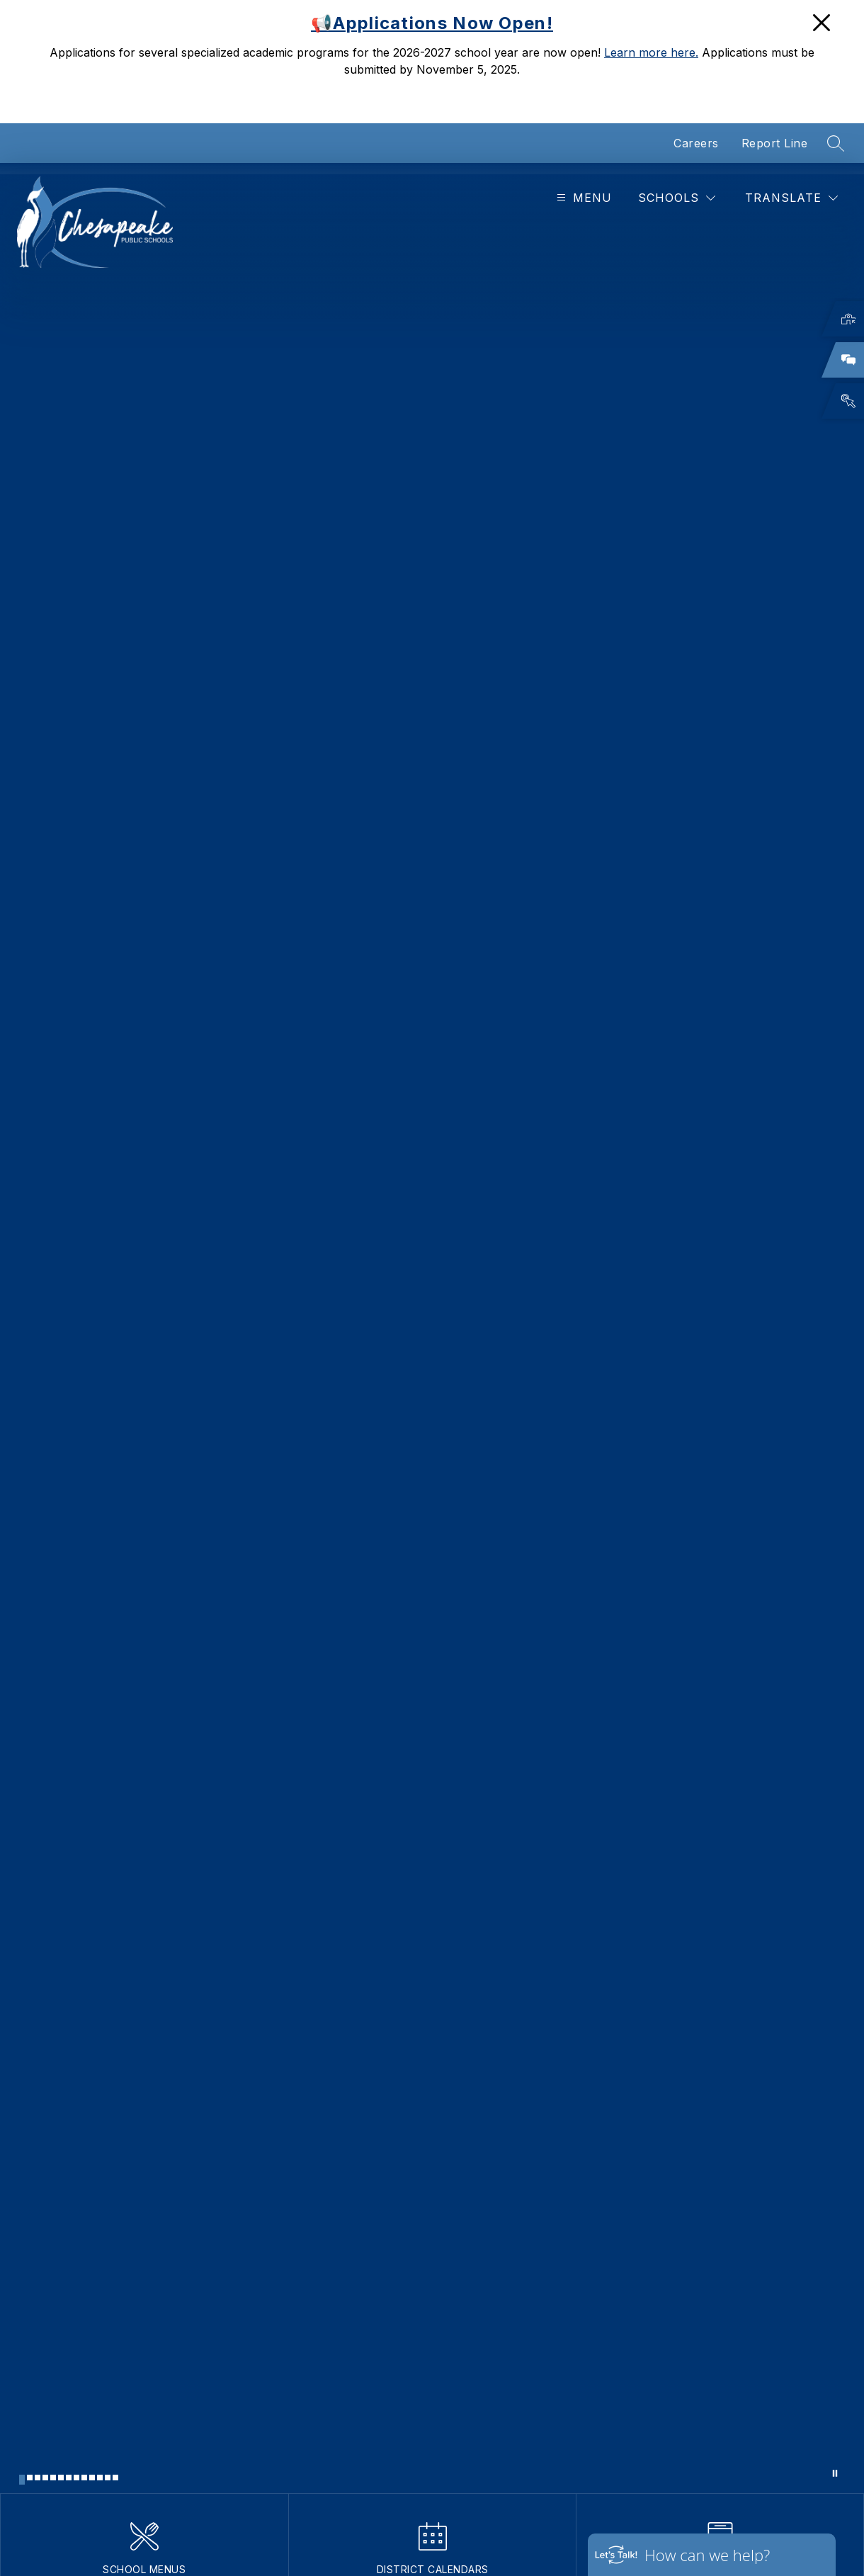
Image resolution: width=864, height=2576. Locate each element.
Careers (696, 143)
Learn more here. (651, 52)
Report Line (774, 143)
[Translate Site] (791, 198)
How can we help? (707, 2555)
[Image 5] (53, 2477)
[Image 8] (76, 2477)
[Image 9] (84, 2477)
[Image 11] (100, 2477)
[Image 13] (115, 2477)
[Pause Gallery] (835, 2473)
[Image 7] (69, 2477)
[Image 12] (107, 2477)
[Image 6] (61, 2477)
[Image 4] (45, 2477)
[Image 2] (30, 2477)
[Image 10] (92, 2477)
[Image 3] (37, 2477)
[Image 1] (22, 2480)
